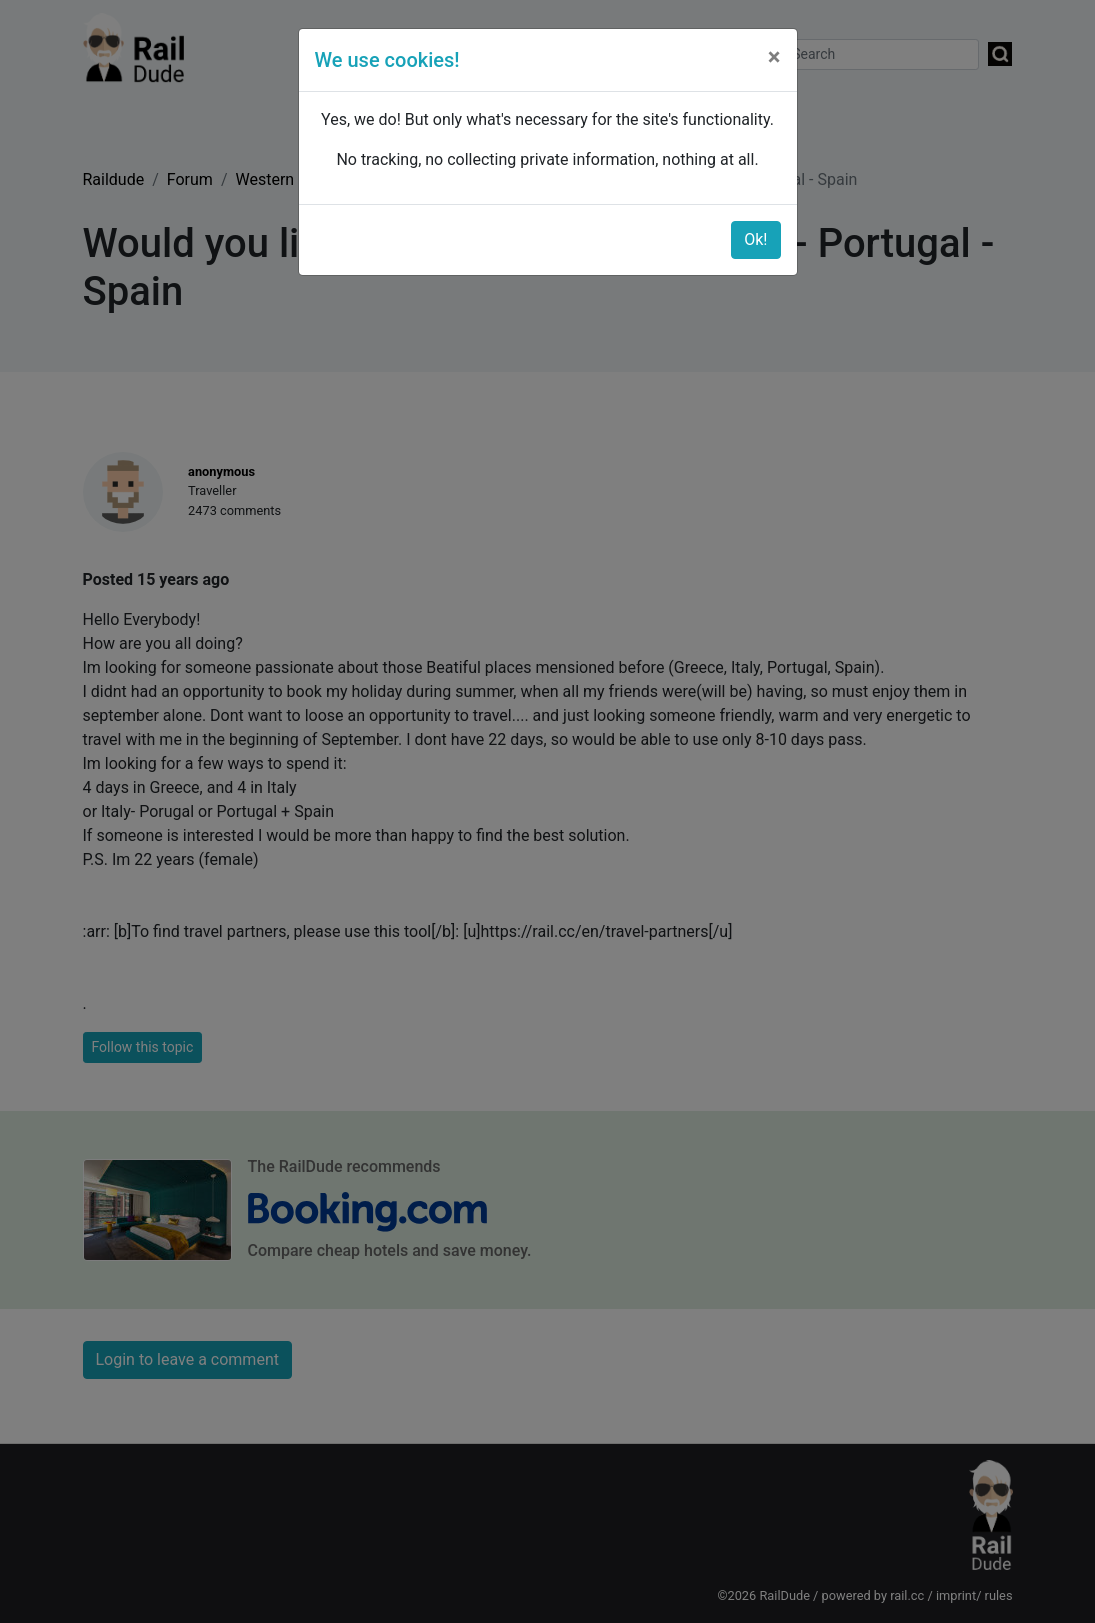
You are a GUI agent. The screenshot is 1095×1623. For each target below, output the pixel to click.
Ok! (755, 239)
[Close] (774, 57)
